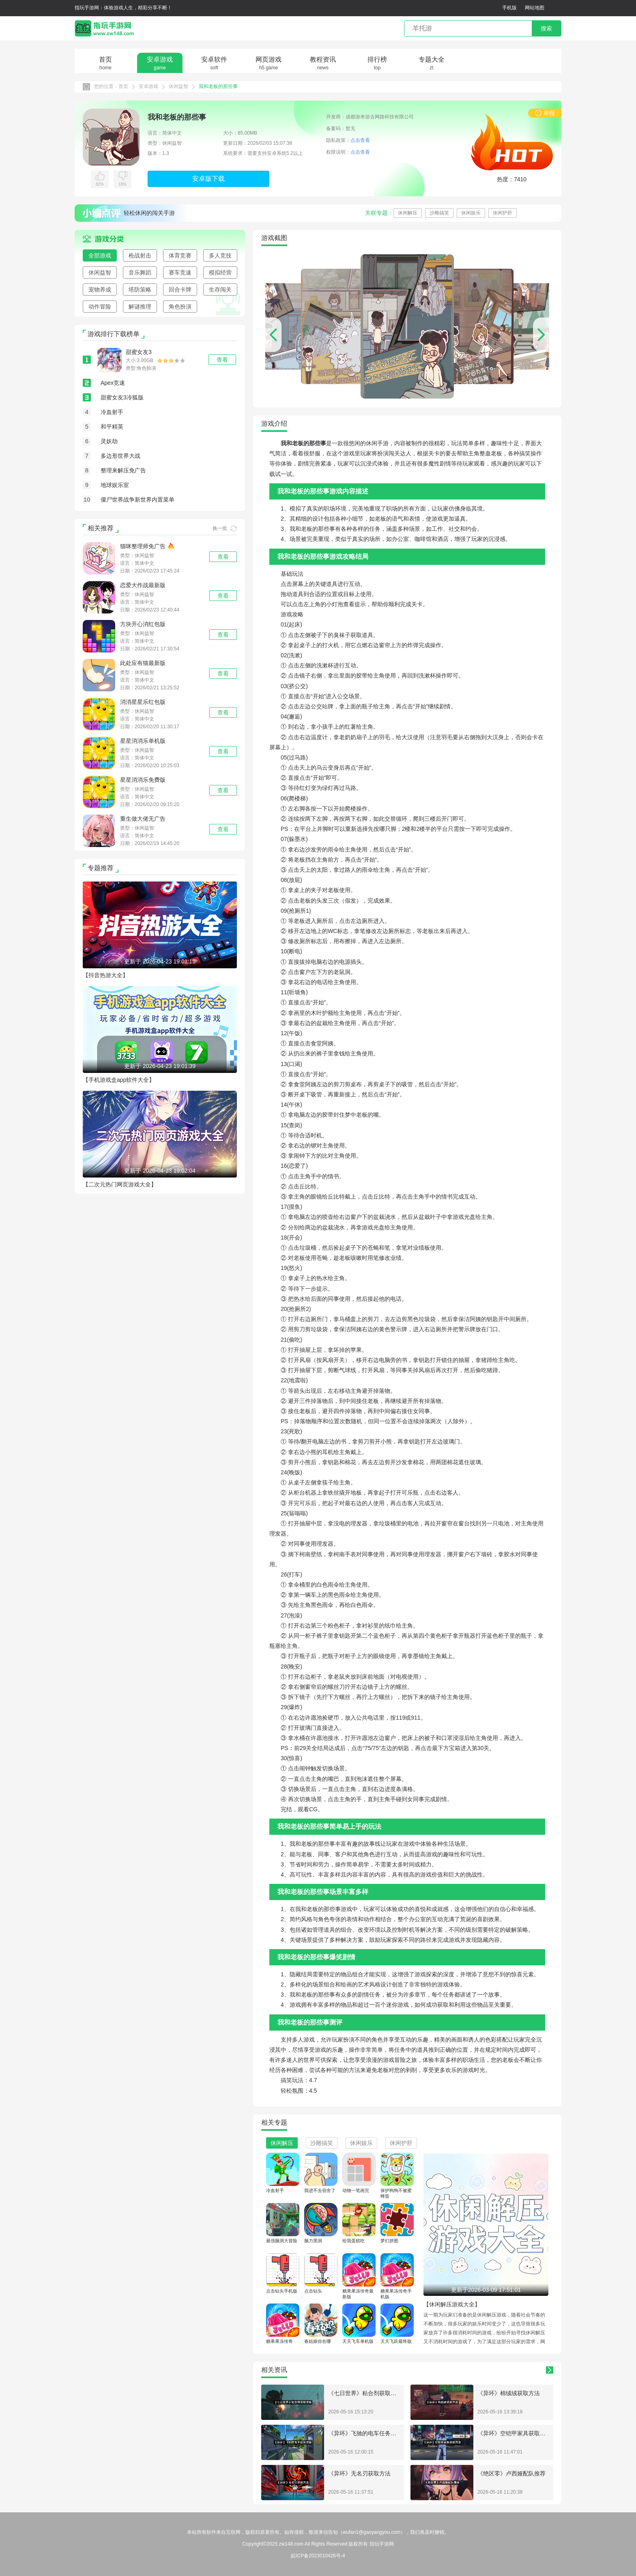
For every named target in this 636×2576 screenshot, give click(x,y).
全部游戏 (99, 255)
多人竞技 (220, 255)
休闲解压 (407, 213)
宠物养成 (99, 289)
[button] (541, 334)
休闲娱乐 (471, 213)
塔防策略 (140, 289)
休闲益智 (178, 86)
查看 (223, 556)
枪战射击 (140, 255)
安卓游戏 (148, 86)
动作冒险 (99, 306)
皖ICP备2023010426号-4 (318, 2556)
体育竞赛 (180, 255)
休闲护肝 (502, 213)
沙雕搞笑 (439, 213)
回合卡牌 (180, 289)
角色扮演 (180, 306)
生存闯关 (220, 289)
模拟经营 (220, 272)
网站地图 (534, 8)
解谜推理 (140, 306)
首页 (123, 86)
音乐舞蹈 (140, 272)
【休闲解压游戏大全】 (451, 2304)
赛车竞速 (180, 272)
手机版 (509, 8)
